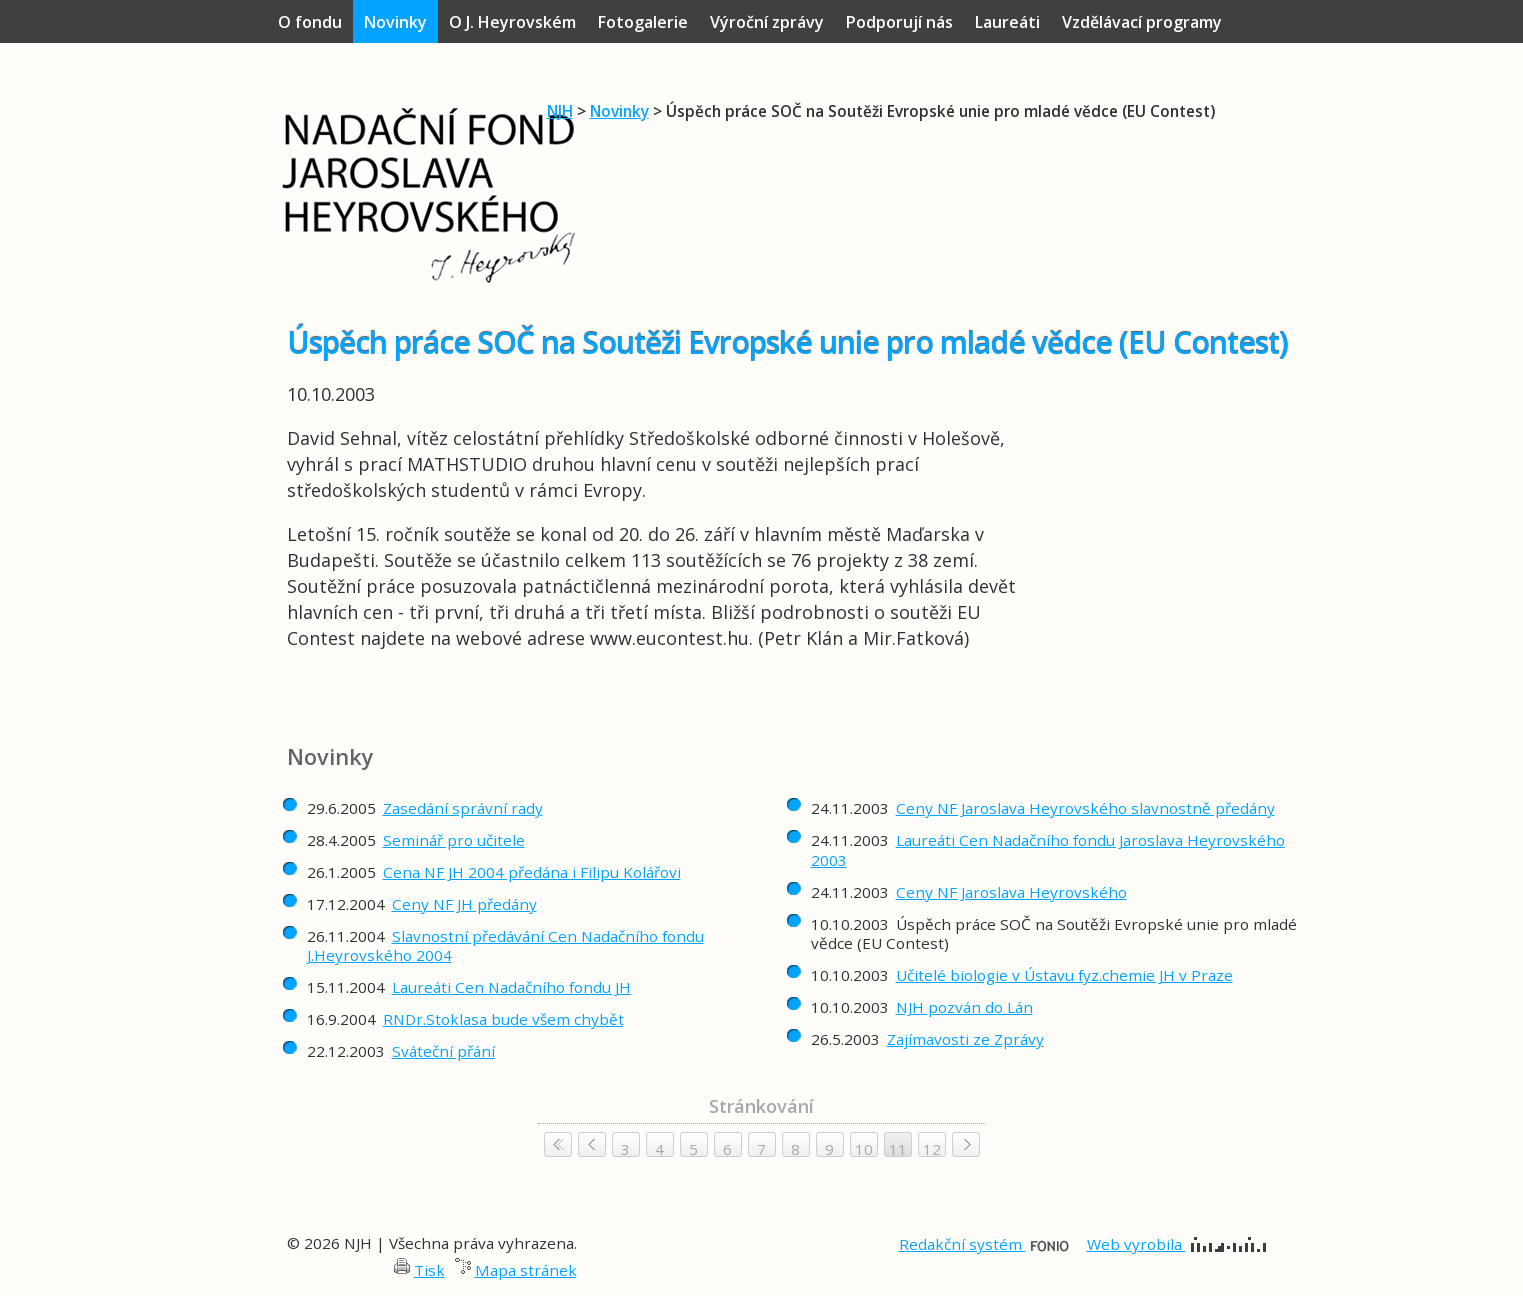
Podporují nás (899, 22)
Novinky (619, 111)
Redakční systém (984, 1244)
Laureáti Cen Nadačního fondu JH (511, 987)
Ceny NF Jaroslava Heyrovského (1011, 892)
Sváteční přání (443, 1051)
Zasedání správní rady (463, 808)
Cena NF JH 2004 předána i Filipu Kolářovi (532, 872)
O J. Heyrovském (512, 22)
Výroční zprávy (767, 22)
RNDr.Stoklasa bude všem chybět (503, 1019)
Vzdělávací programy (1142, 22)
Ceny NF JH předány (464, 904)
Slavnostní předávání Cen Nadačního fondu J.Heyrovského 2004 (505, 946)
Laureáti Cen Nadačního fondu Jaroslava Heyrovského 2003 (1048, 850)
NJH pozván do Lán (964, 1007)
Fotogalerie (643, 22)
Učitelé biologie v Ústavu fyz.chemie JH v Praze (1064, 975)
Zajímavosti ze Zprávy (965, 1039)
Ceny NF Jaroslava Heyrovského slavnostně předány (1085, 808)
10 (864, 1149)
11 (898, 1149)
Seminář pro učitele (454, 840)
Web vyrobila (1176, 1244)
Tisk (429, 1270)
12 (932, 1149)
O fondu (310, 22)
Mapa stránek (526, 1270)
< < (558, 1144)
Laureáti (1007, 22)
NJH (560, 111)
